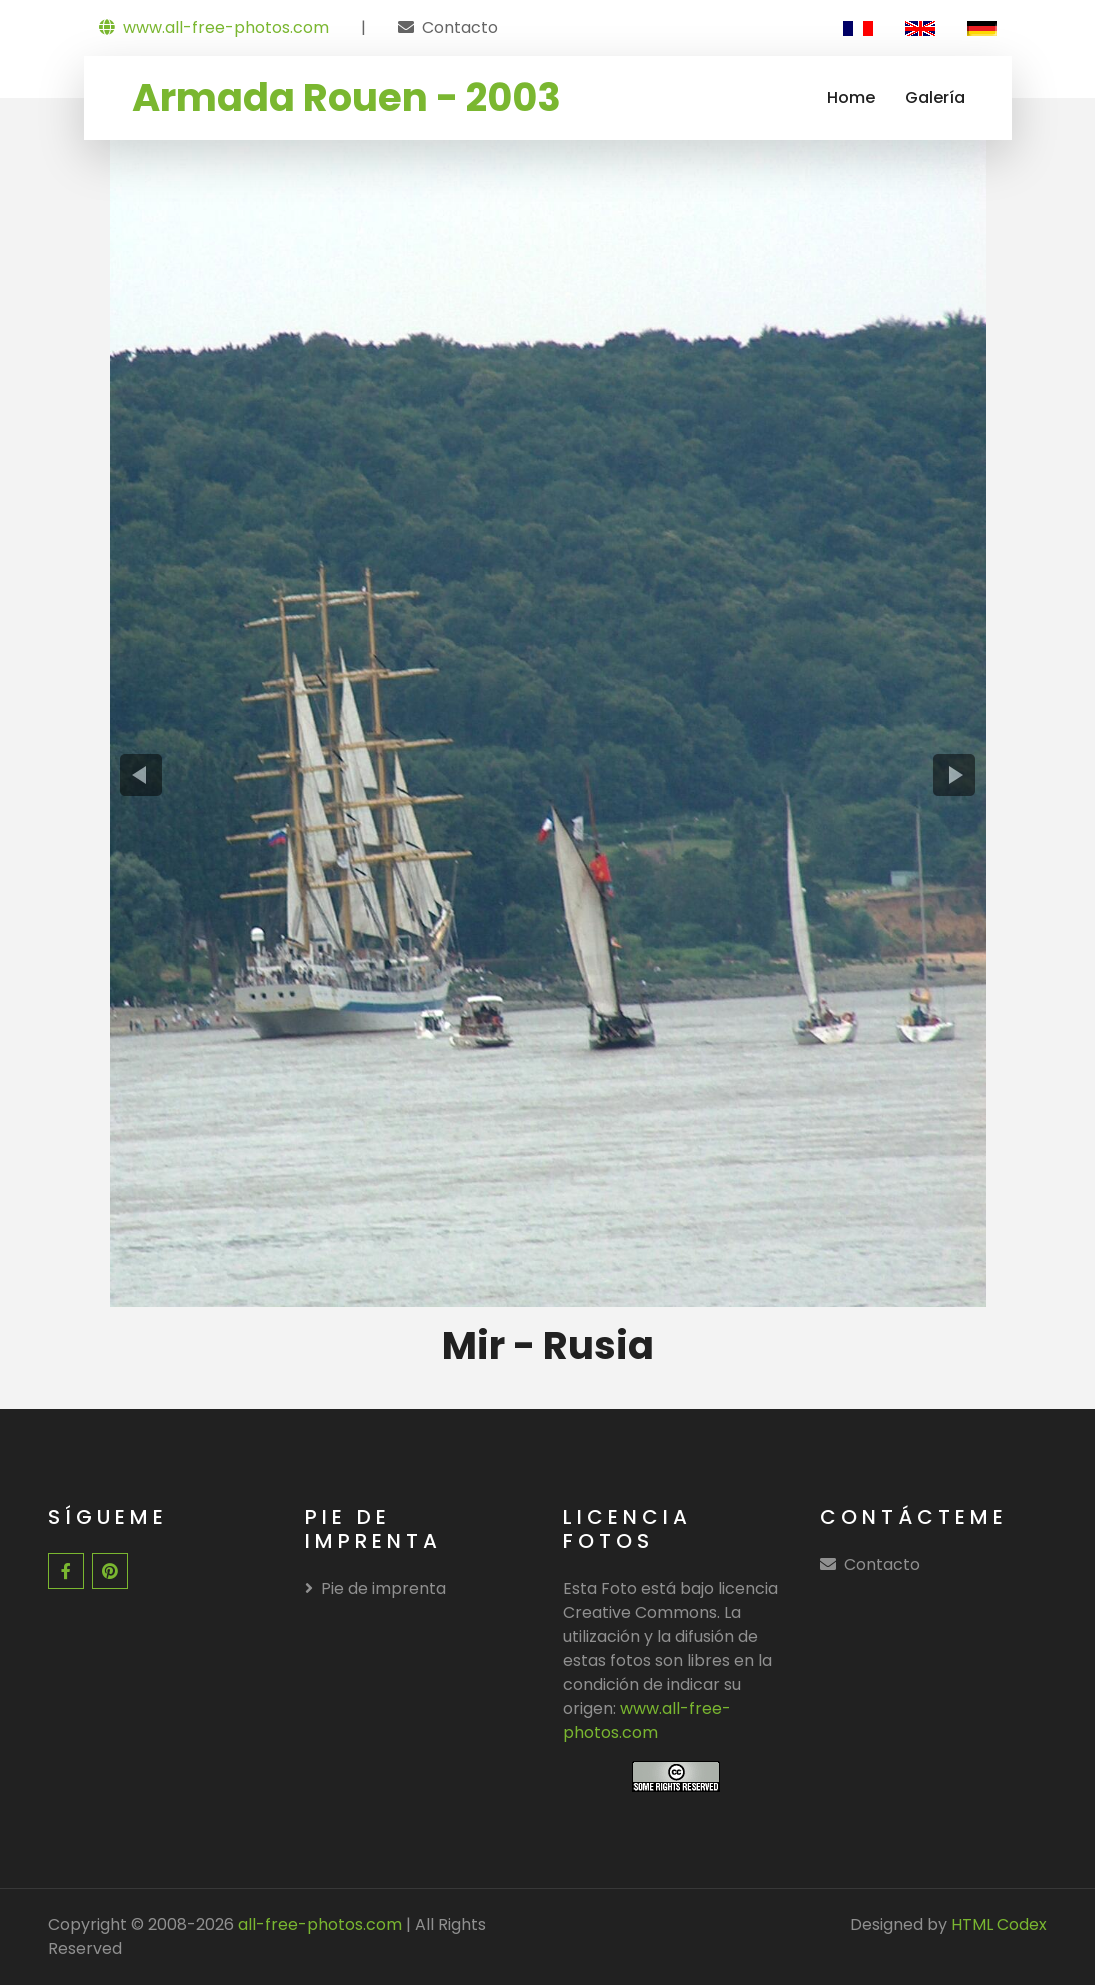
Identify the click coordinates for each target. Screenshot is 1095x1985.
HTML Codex (999, 1924)
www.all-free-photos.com (214, 27)
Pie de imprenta (375, 1588)
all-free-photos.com (318, 1924)
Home (851, 97)
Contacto (460, 27)
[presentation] (141, 774)
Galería (935, 97)
